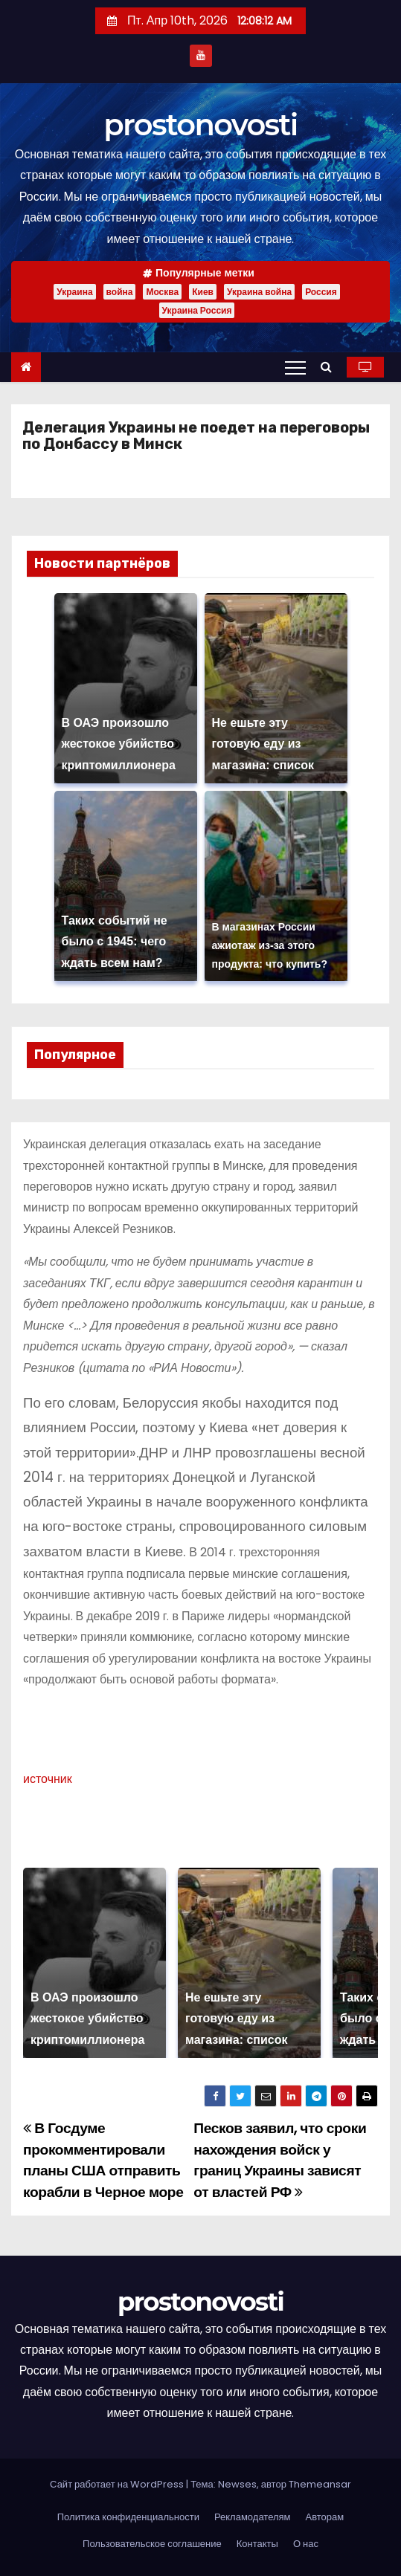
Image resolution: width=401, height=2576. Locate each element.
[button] (330, 367)
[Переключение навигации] (295, 367)
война (119, 291)
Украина (74, 291)
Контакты (257, 2544)
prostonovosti (200, 124)
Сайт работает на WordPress (118, 2484)
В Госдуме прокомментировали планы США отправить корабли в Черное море (103, 2159)
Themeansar (320, 2484)
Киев (203, 291)
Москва (162, 291)
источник (47, 1778)
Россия (321, 291)
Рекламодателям (252, 2517)
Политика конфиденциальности (128, 2517)
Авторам (325, 2517)
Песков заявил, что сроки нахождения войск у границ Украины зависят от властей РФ (279, 2159)
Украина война (259, 291)
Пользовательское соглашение (152, 2544)
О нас (305, 2544)
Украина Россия (197, 310)
